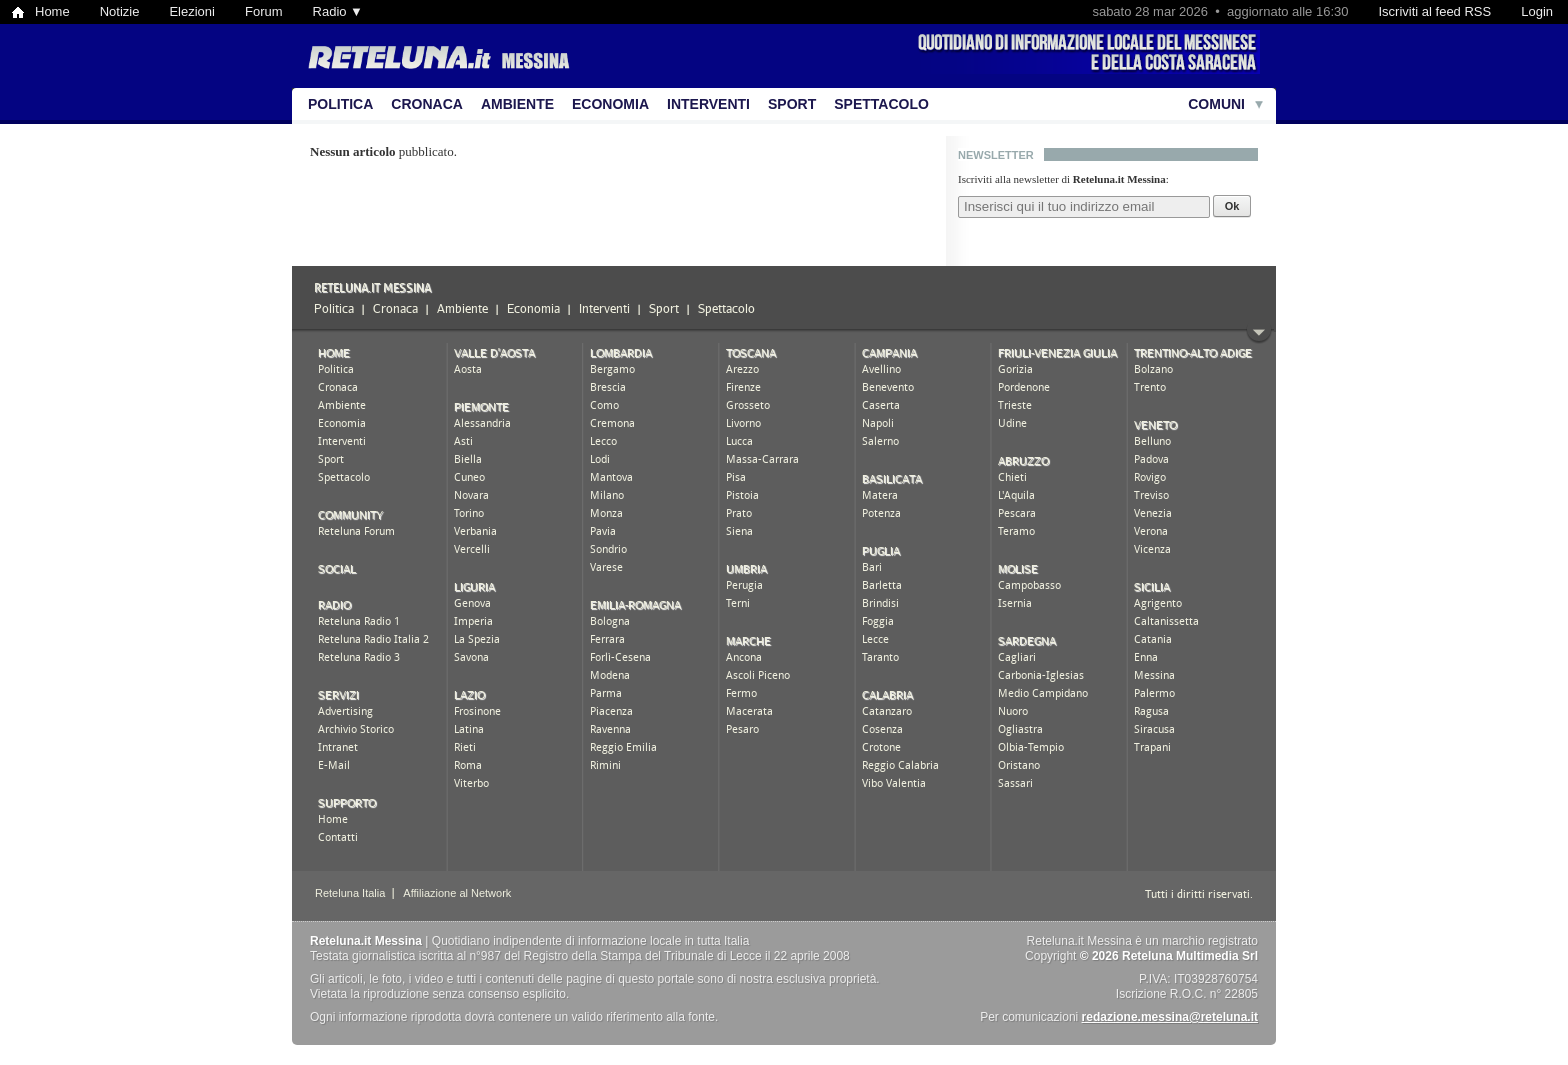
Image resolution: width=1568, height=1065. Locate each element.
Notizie (120, 11)
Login (1537, 11)
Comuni (1216, 104)
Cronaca (427, 104)
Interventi (708, 104)
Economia (610, 104)
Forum (264, 11)
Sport (792, 104)
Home (52, 11)
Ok (1232, 206)
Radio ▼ (338, 11)
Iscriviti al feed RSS (1434, 11)
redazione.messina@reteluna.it (1170, 1017)
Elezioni (192, 11)
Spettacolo (881, 104)
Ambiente (517, 104)
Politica (340, 104)
